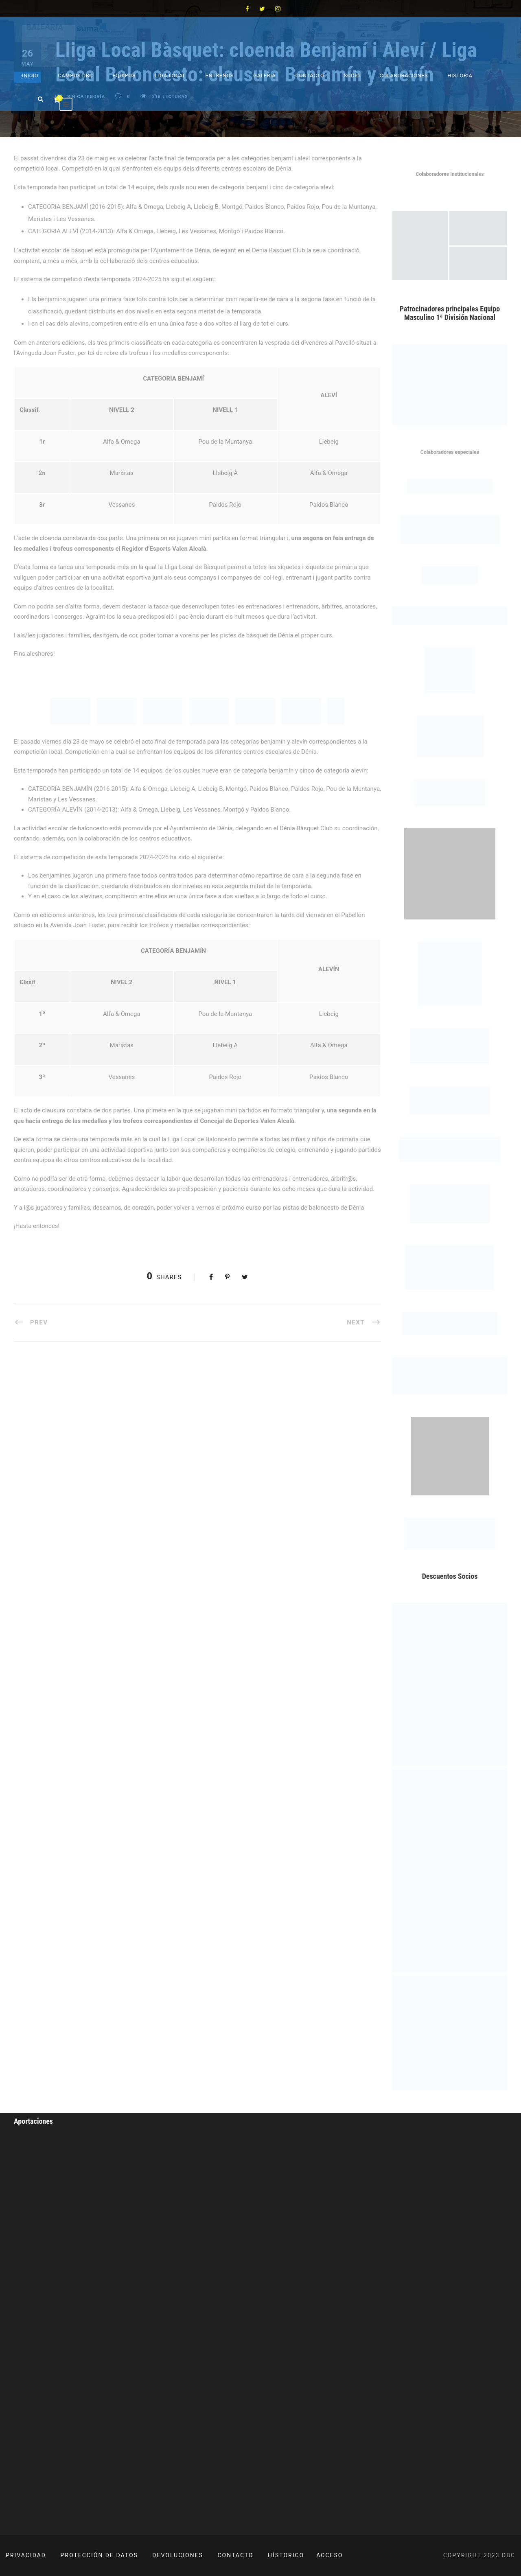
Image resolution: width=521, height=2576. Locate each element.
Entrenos (220, 75)
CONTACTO (236, 2555)
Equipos (124, 75)
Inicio (30, 75)
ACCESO (329, 2555)
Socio (352, 75)
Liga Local (170, 75)
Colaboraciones (404, 75)
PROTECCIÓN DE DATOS (99, 2555)
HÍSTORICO (286, 2555)
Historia (459, 75)
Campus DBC (75, 75)
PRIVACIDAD (26, 2555)
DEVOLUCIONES (177, 2555)
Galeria (264, 75)
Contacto (309, 75)
